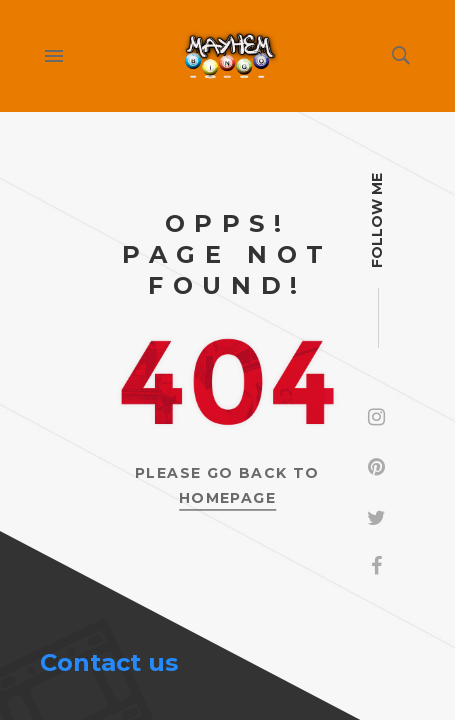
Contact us (109, 662)
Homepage (227, 498)
